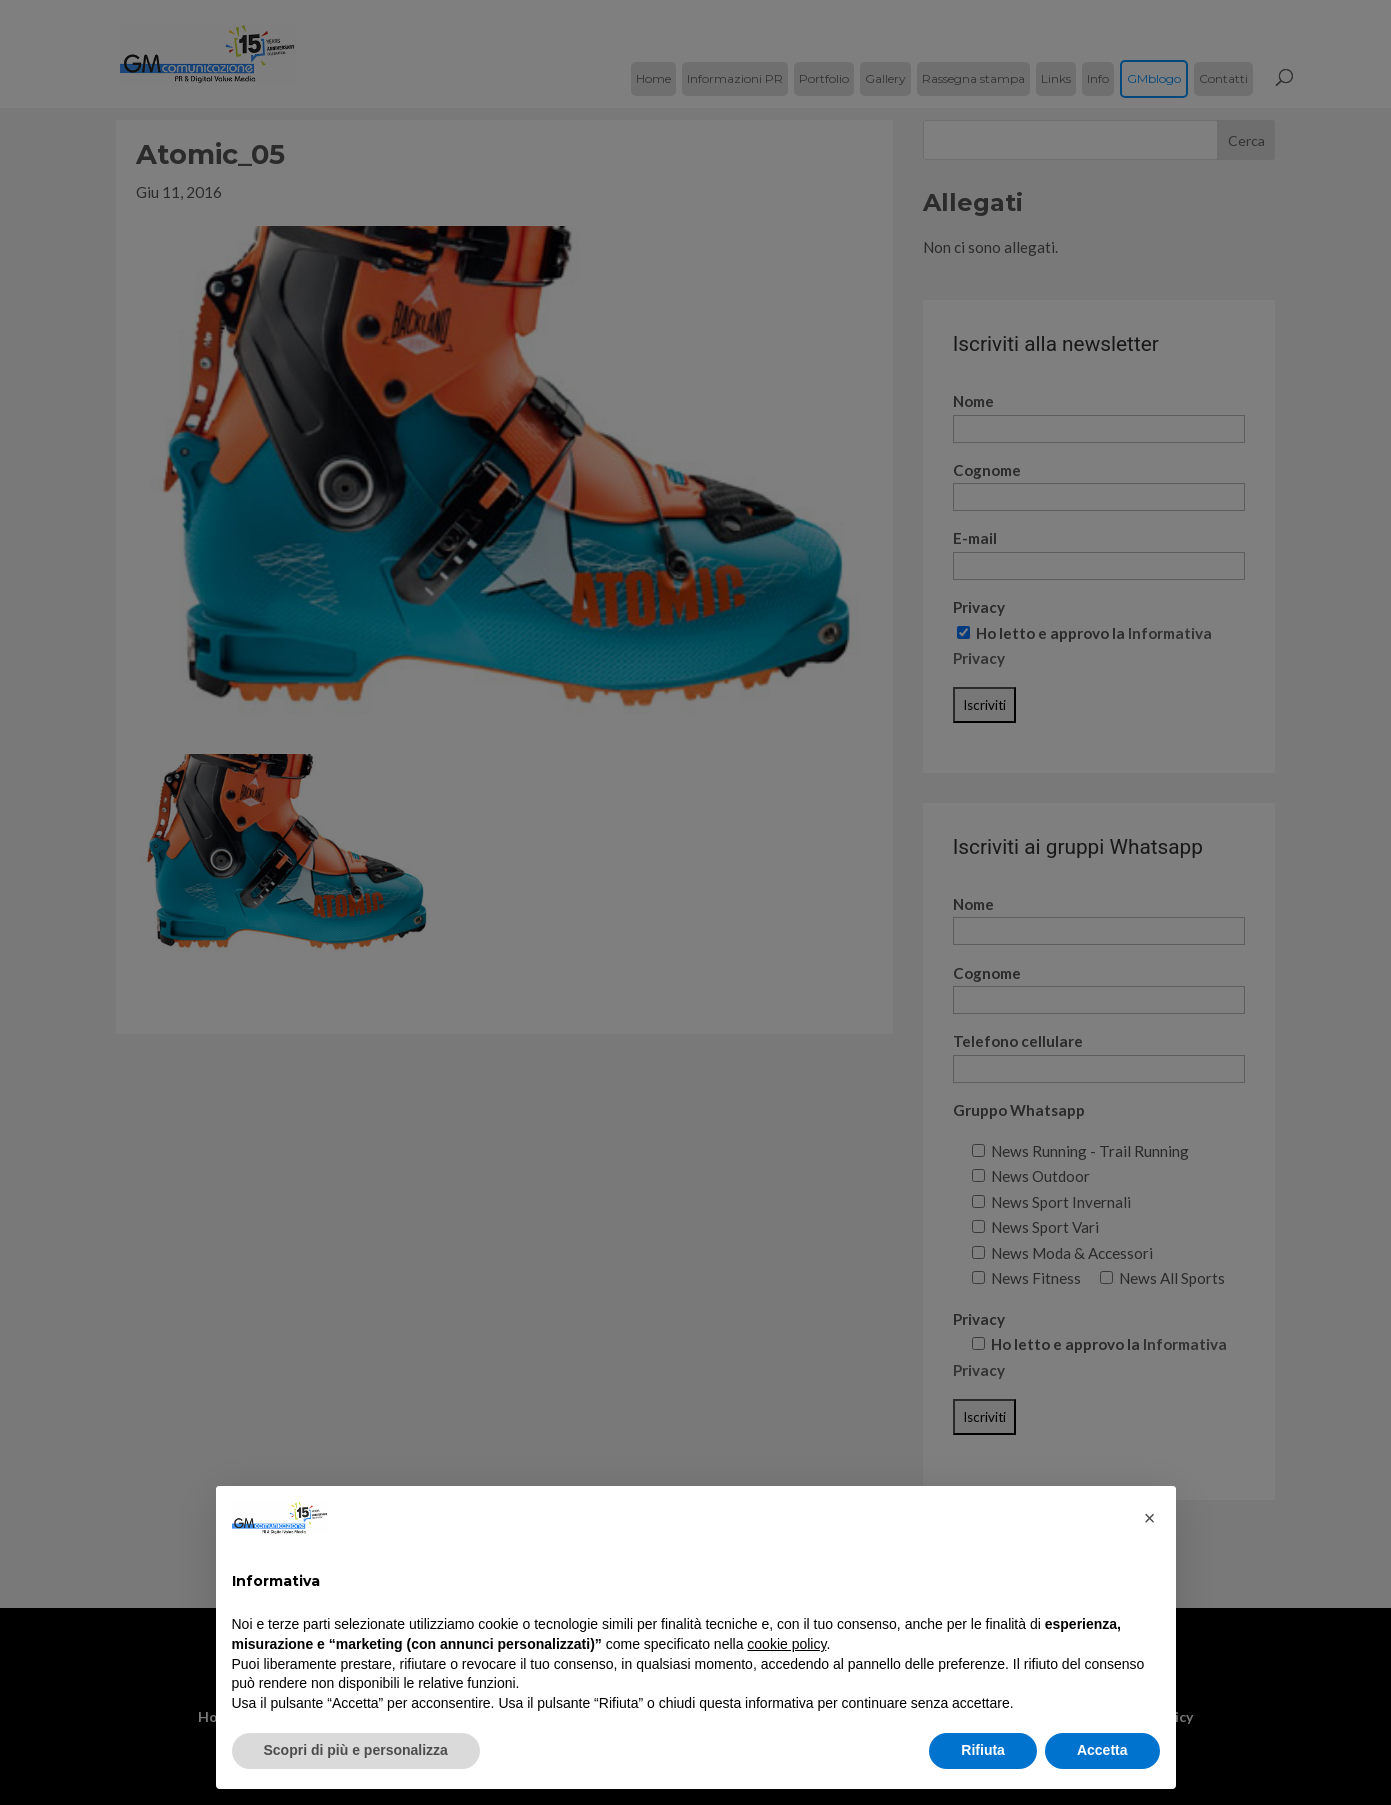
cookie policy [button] (786, 1644)
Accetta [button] (1102, 1750)
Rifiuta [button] (983, 1750)
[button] (1150, 1518)
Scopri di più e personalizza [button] (356, 1750)
